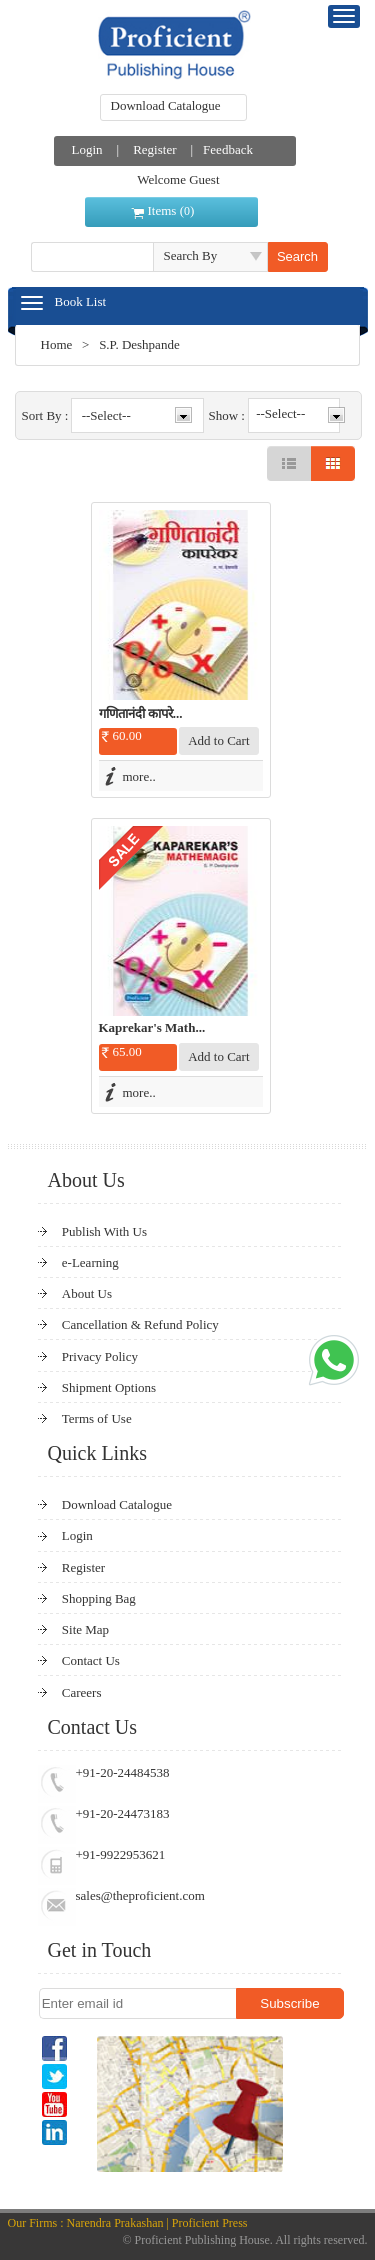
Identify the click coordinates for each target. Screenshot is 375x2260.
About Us (87, 1293)
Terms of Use (97, 1418)
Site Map (85, 1629)
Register (154, 149)
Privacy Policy (100, 1356)
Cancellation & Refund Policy (140, 1324)
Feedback (228, 149)
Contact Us (91, 1660)
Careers (82, 1692)
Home (57, 344)
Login (87, 149)
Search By (191, 255)
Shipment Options (109, 1387)
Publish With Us (104, 1231)
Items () (171, 210)
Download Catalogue (166, 105)
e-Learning (90, 1262)
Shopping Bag (99, 1598)
